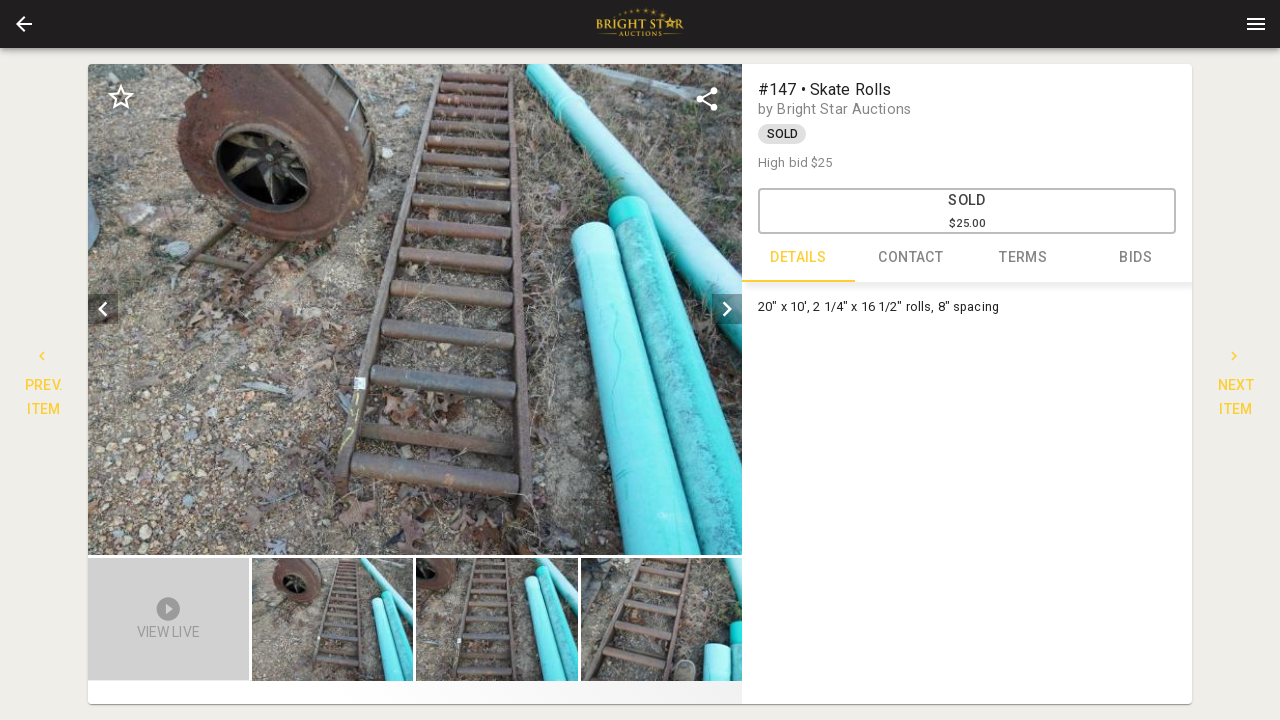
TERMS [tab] (1023, 258)
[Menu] (1256, 24)
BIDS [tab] (1136, 258)
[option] (415, 309)
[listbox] (415, 309)
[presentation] (640, 24)
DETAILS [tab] (798, 258)
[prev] (103, 309)
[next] (727, 309)
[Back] (24, 24)
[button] (24, 24)
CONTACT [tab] (911, 258)
